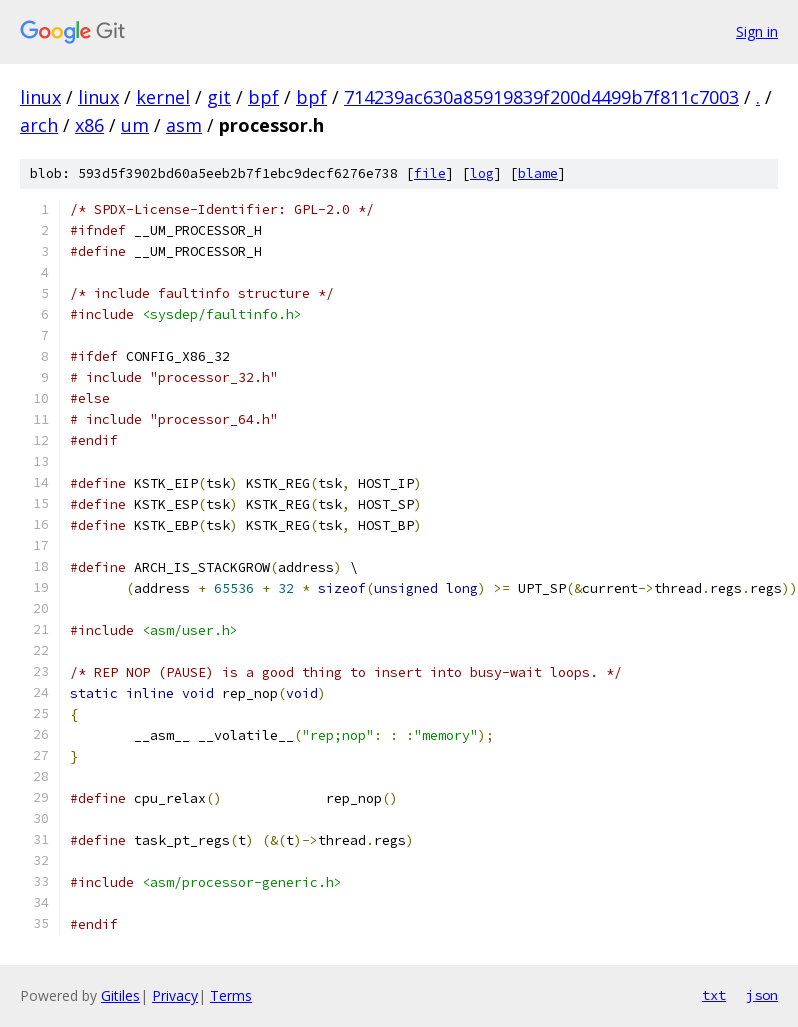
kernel (163, 97)
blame (538, 173)
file (430, 173)
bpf (263, 97)
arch (39, 125)
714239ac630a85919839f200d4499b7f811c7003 (541, 97)
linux (40, 97)
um (135, 125)
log (482, 173)
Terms (231, 995)
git (219, 97)
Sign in (757, 31)
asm (184, 125)
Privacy (175, 995)
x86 (89, 125)
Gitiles (120, 995)
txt (714, 995)
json (762, 995)
